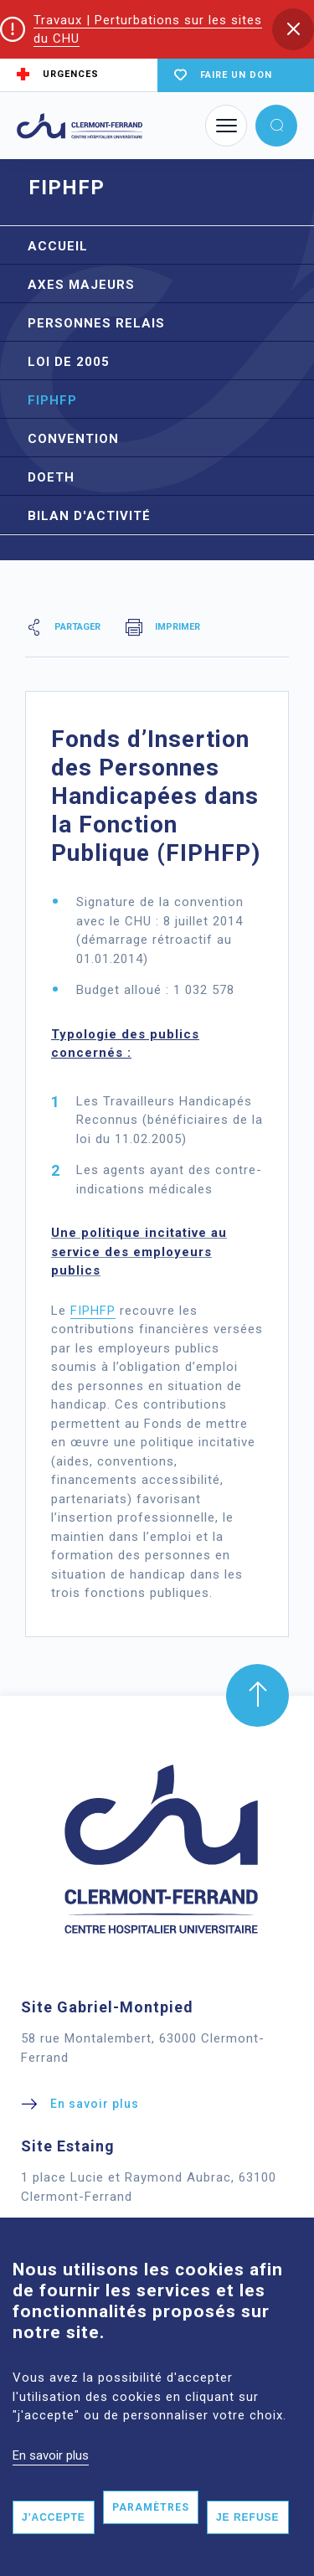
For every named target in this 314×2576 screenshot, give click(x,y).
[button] (293, 29)
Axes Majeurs (81, 284)
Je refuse (248, 2517)
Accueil (58, 246)
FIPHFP (52, 400)
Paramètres (150, 2507)
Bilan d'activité (89, 515)
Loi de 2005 (69, 361)
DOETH (51, 477)
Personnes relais (96, 323)
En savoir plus (51, 2455)
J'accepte (53, 2517)
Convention (73, 438)
